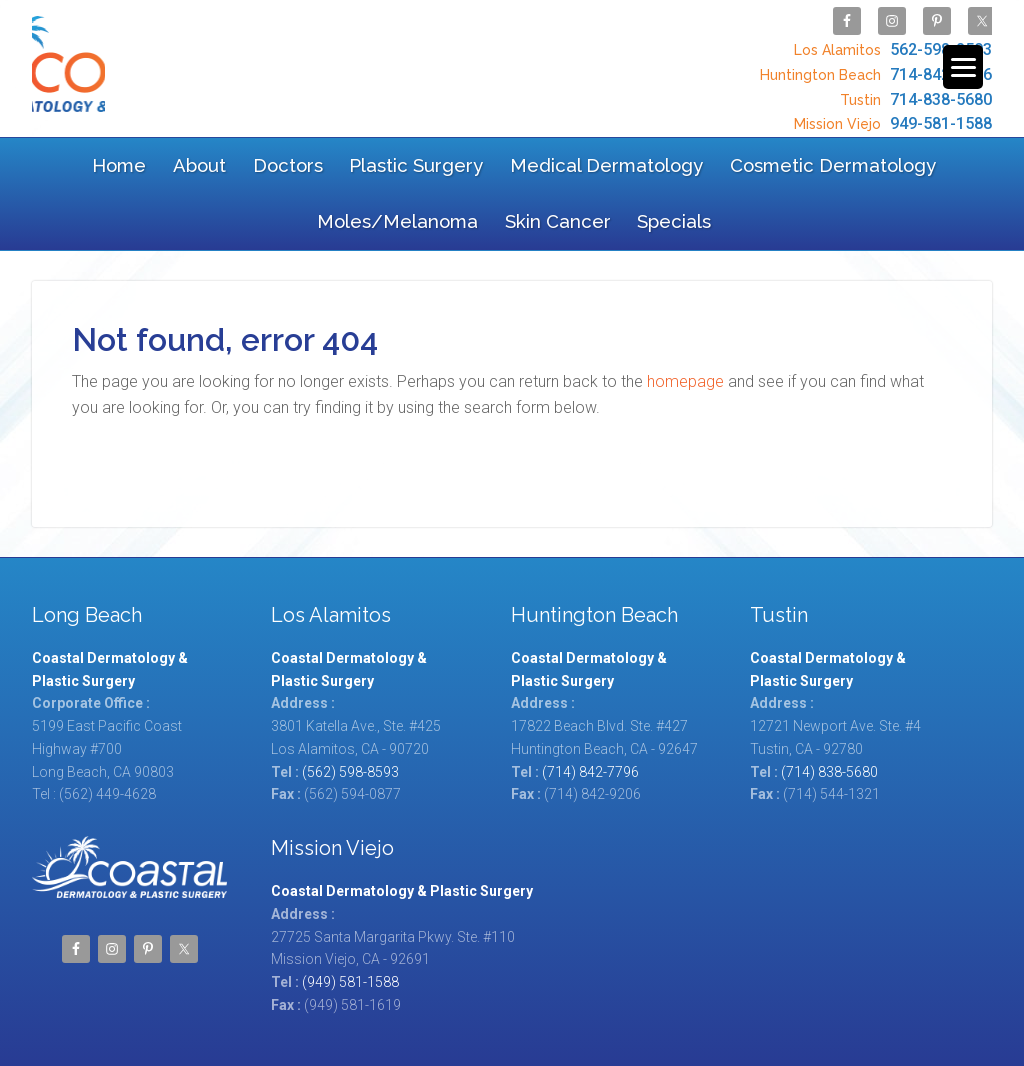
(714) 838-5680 (829, 691)
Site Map (362, 1013)
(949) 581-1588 (350, 902)
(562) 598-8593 (350, 691)
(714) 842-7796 (590, 691)
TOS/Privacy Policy (459, 1013)
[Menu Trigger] (963, 67)
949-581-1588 (890, 108)
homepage (685, 300)
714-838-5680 (913, 87)
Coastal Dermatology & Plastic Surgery (190, 62)
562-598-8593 (890, 45)
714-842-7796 (873, 66)
